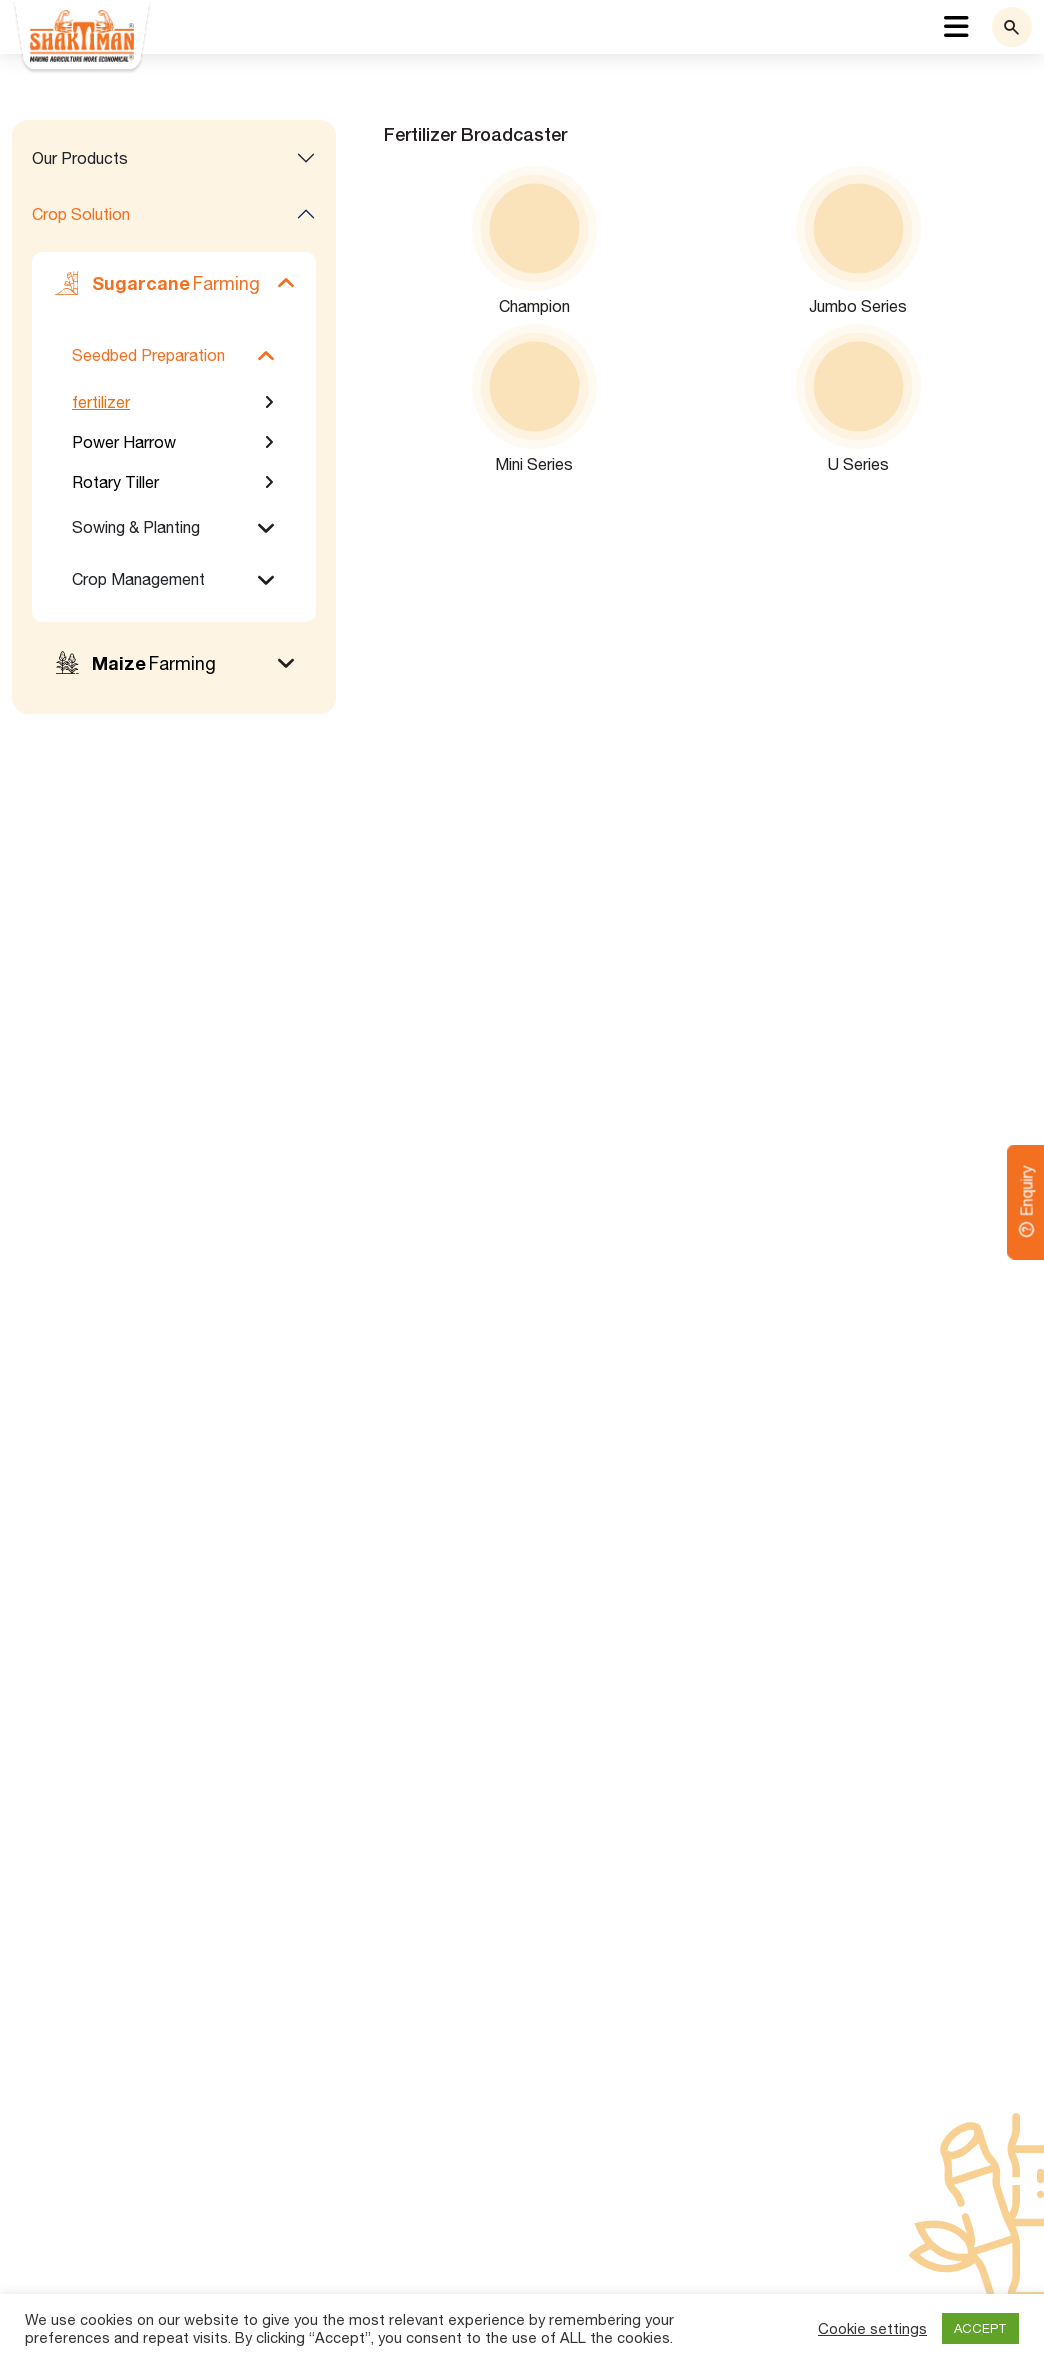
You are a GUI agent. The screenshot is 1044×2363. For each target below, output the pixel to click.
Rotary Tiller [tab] (115, 482)
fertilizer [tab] (101, 402)
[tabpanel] (696, 301)
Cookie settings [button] (872, 2328)
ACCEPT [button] (980, 2328)
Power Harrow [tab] (124, 442)
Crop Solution (81, 214)
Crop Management (138, 579)
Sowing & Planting (136, 527)
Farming (156, 283)
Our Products (80, 158)
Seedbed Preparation (148, 355)
